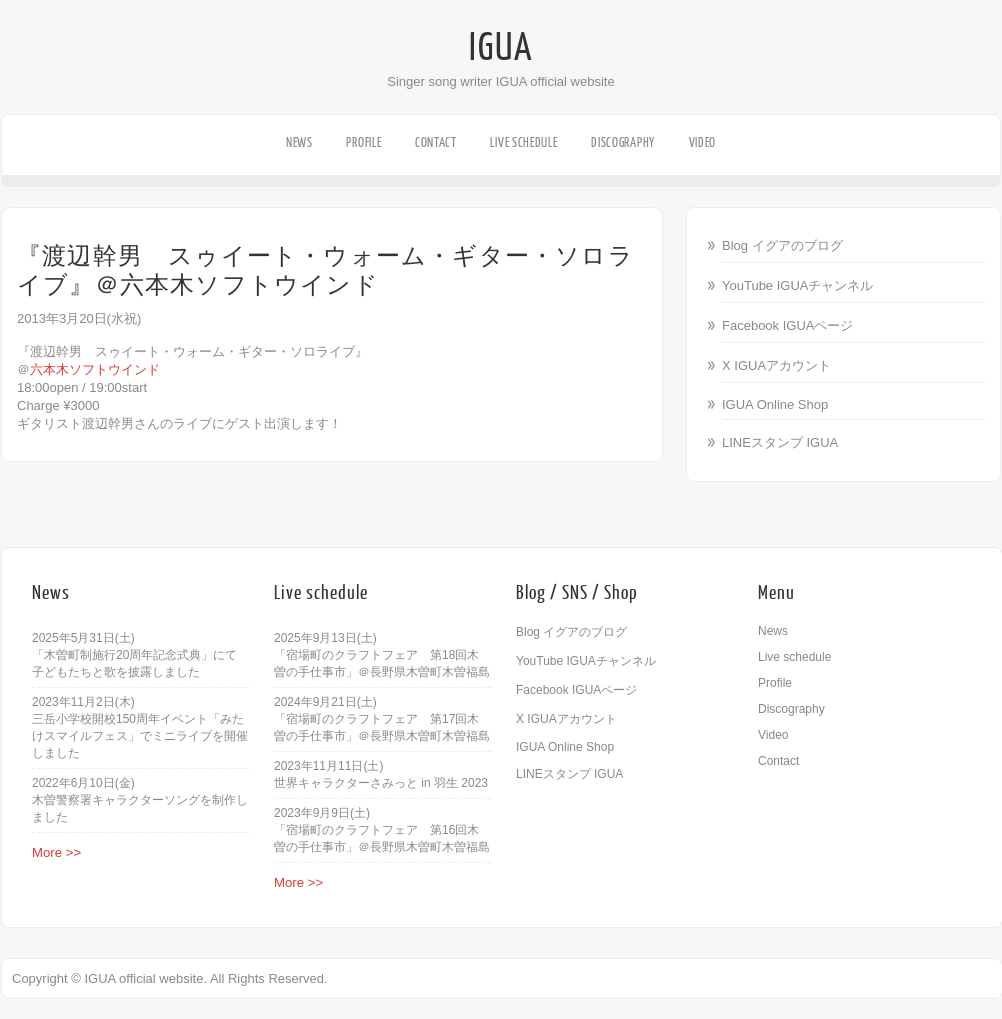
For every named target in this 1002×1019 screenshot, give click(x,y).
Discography (623, 142)
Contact (436, 142)
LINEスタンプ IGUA (780, 442)
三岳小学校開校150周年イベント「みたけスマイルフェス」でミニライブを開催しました (140, 736)
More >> (56, 852)
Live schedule (523, 142)
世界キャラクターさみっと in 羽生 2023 (381, 783)
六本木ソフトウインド (95, 369)
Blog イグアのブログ (782, 245)
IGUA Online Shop (775, 404)
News (299, 142)
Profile (363, 142)
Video (703, 142)
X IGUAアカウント (776, 365)
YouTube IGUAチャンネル (797, 285)
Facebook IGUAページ (788, 325)
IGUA (501, 48)
